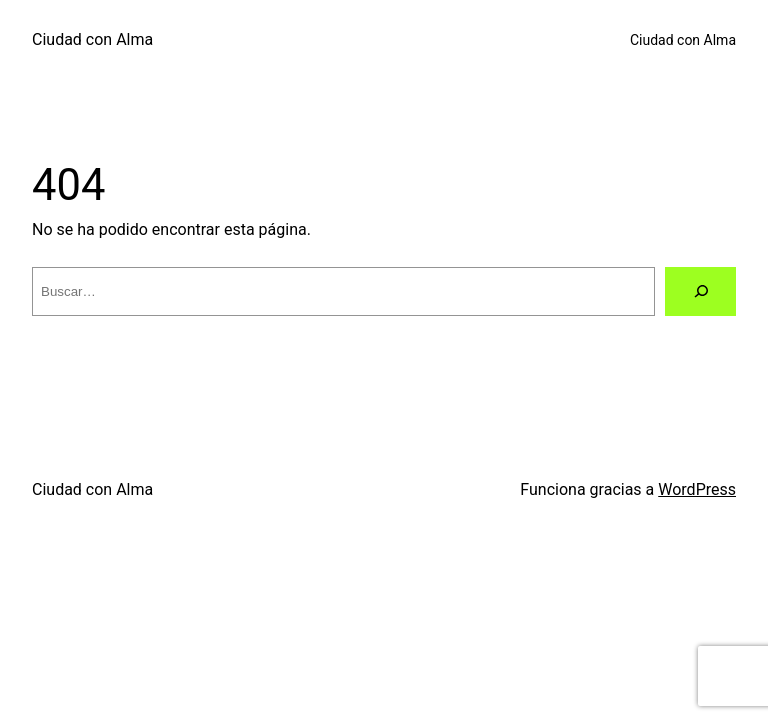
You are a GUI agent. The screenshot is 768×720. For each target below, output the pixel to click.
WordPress (697, 489)
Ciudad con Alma (92, 39)
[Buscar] (700, 291)
